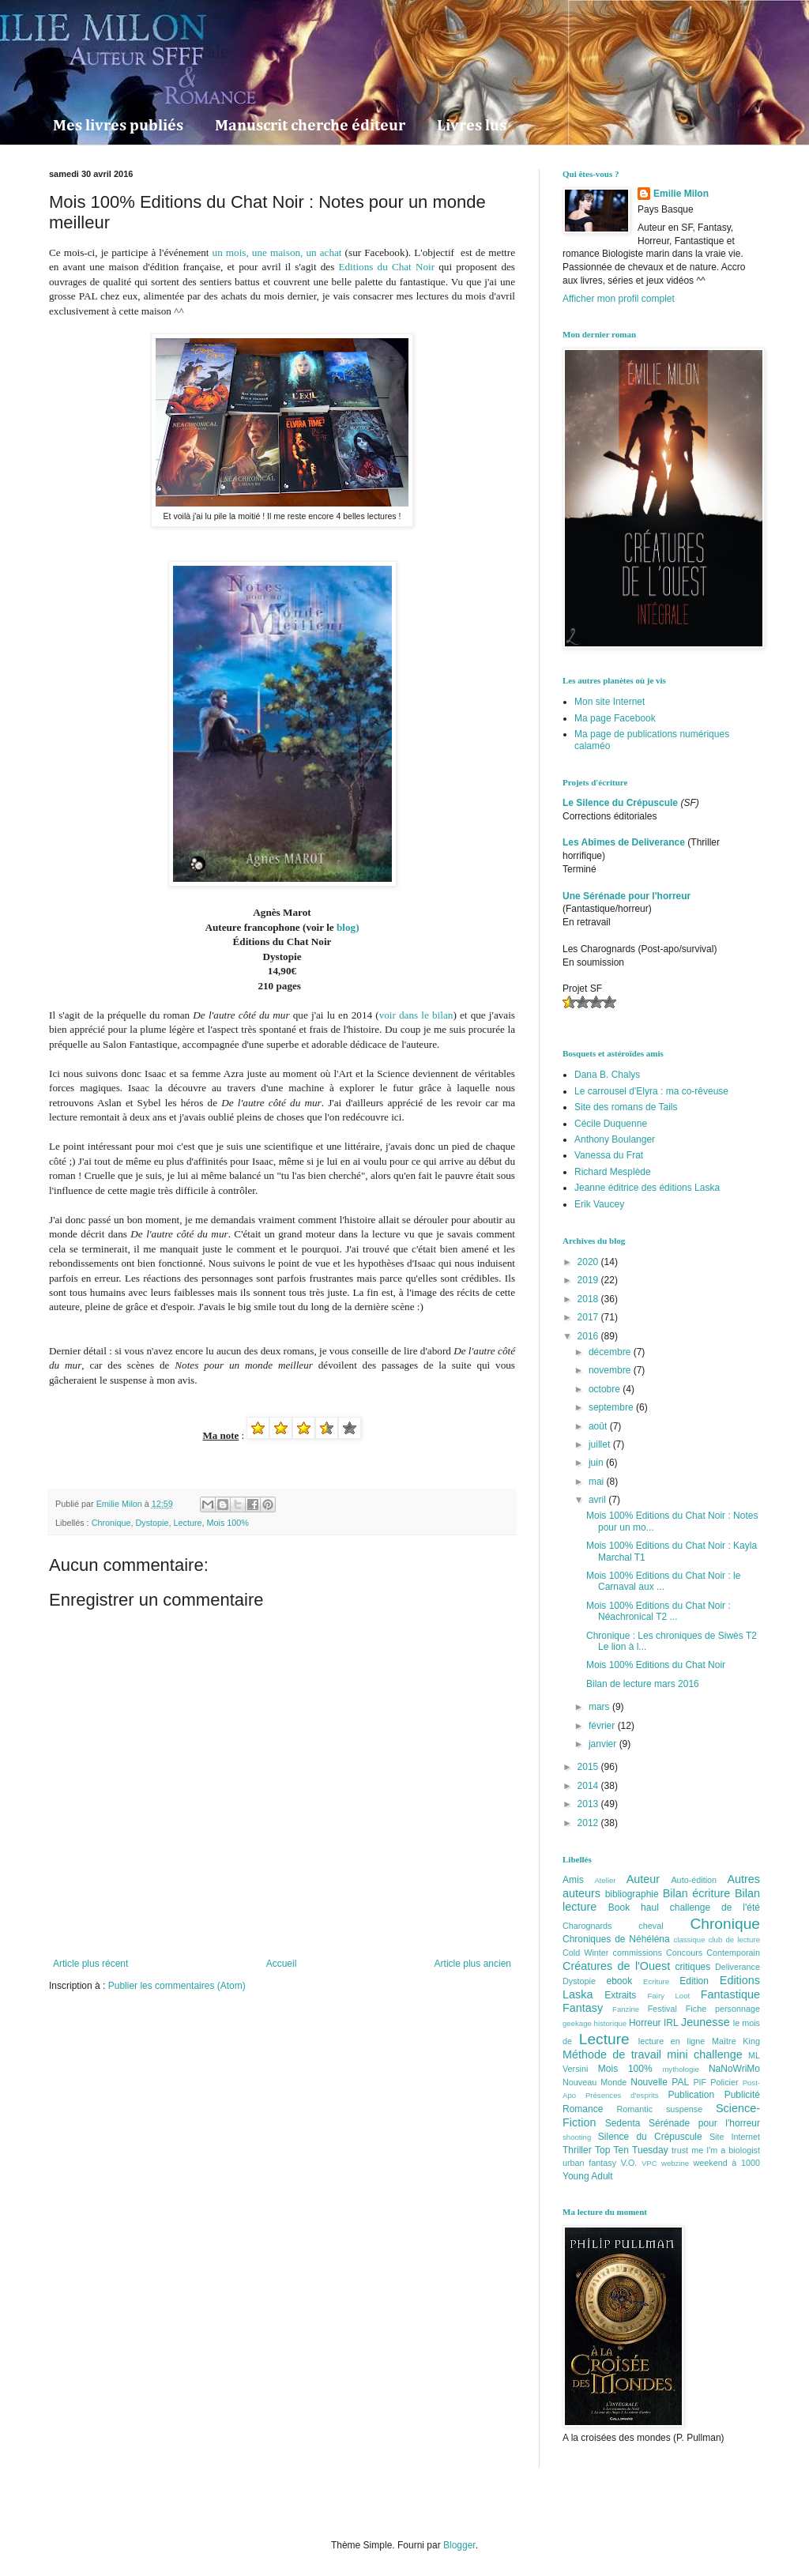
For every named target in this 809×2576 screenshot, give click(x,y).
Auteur (643, 1879)
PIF (699, 2082)
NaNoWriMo (734, 2068)
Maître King (736, 2041)
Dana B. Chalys (607, 1074)
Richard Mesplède (612, 1171)
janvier (604, 1743)
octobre (606, 1389)
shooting (577, 2137)
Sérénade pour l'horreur (704, 2123)
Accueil (281, 1963)
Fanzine (625, 2009)
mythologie (680, 2069)
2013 (589, 1804)
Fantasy (583, 2008)
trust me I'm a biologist (716, 2150)
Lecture (187, 1522)
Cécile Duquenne (610, 1123)
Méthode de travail (612, 2054)
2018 (589, 1299)
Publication (691, 2094)
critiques (693, 1966)
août (599, 1426)
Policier (724, 2082)
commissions (636, 1952)
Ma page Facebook (615, 718)
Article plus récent (90, 1963)
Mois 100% (227, 1522)
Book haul (633, 1907)
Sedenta (623, 2123)
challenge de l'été (715, 1907)
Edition (694, 1981)
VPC (649, 2163)
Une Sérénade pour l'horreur (626, 896)
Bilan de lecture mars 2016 (642, 1683)
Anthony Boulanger (614, 1139)
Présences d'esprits (622, 2095)
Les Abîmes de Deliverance (624, 842)
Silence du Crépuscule (650, 2136)
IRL (671, 2022)
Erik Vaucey (599, 1204)
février (603, 1725)
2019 (589, 1280)
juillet (601, 1444)
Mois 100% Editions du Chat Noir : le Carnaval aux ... (663, 1581)
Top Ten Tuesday (631, 2150)
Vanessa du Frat (608, 1155)
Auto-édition (694, 1880)
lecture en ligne (672, 2041)
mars (600, 1706)
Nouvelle (649, 2082)
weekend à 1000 (727, 2162)
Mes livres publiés (118, 126)
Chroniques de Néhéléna (616, 1939)
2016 (589, 1336)
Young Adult (588, 2176)
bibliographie (632, 1894)
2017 (589, 1317)
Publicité (742, 2094)
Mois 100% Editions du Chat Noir (655, 1664)
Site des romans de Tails (626, 1107)
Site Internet (734, 2136)
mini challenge (704, 2054)
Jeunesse (705, 2022)
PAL (680, 2082)
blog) (348, 927)
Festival (662, 2008)
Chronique (111, 1522)
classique (690, 1939)
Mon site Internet (609, 701)
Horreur (645, 2022)
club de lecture (734, 1939)
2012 (589, 1822)
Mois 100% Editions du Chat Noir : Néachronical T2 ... (658, 1611)
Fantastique (730, 1994)
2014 (589, 1785)
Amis (573, 1879)
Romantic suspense (660, 2109)
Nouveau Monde (595, 2082)
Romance (583, 2109)
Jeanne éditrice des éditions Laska (647, 1187)
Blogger (459, 2545)
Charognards (587, 1925)
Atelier (604, 1880)
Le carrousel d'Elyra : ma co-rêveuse (651, 1091)
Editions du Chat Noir (386, 267)
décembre (611, 1352)
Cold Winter (585, 1952)
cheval (650, 1925)
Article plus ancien (473, 1963)
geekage (577, 2023)
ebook (620, 1981)
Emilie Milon (681, 193)
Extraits (620, 1995)
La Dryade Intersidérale (139, 51)
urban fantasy (589, 2162)
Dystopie (151, 1522)
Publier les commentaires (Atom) (177, 1985)
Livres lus (471, 126)
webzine (675, 2163)
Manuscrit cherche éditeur (310, 126)
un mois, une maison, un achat (277, 252)
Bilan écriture (697, 1893)
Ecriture (656, 1981)
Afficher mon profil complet (619, 298)
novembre (611, 1370)
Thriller (577, 2150)
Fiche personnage (723, 2008)
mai (598, 1481)
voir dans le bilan (416, 1015)
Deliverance (737, 1967)
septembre (612, 1407)
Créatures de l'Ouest (616, 1966)
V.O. (629, 2162)
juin (597, 1462)
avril (598, 1499)
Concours (684, 1952)
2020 (589, 1261)
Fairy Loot (669, 1995)
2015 (589, 1766)
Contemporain (733, 1952)
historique (610, 2023)
